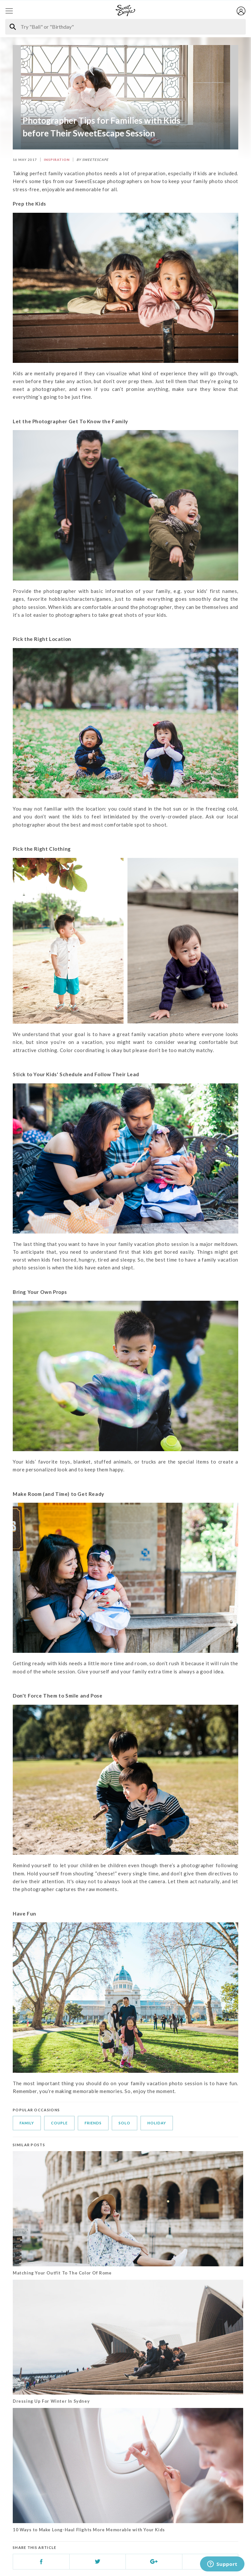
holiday (156, 2123)
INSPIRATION (57, 160)
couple (59, 2123)
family (27, 2123)
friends (93, 2123)
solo (124, 2123)
